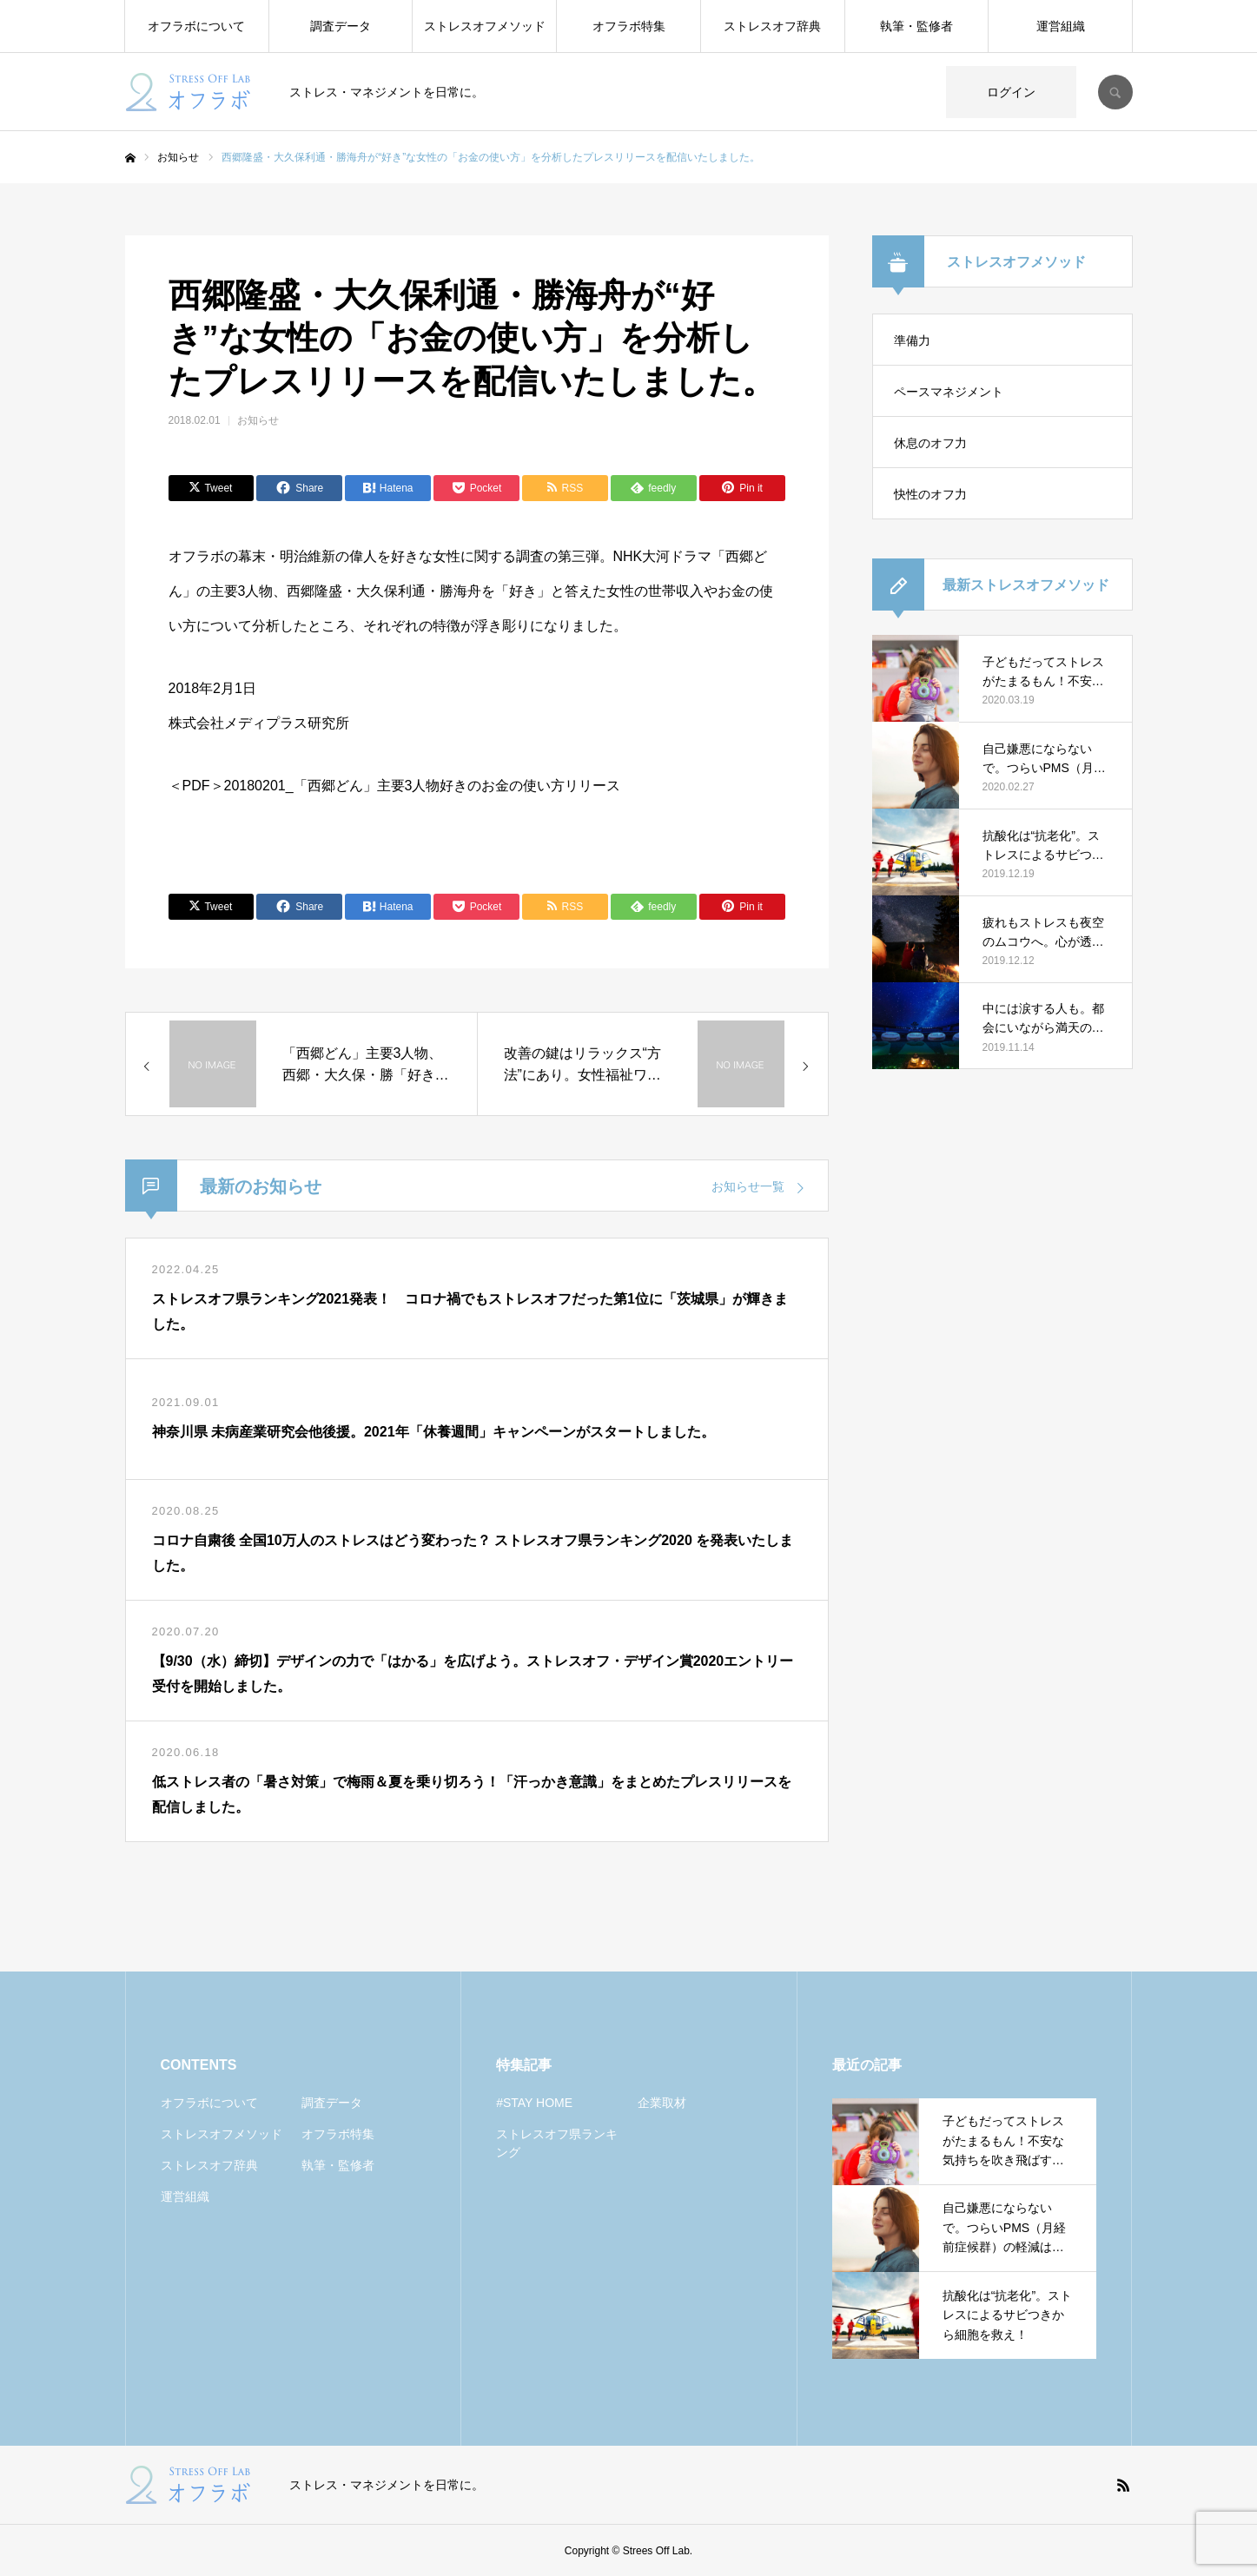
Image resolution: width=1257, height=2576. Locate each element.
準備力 (912, 340)
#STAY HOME (534, 2103)
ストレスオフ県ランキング (557, 2143)
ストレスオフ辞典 (772, 26)
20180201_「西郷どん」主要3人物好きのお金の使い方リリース (422, 785)
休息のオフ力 (930, 443)
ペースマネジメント (948, 392)
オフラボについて (196, 26)
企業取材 (662, 2103)
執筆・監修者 (916, 26)
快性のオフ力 (930, 494)
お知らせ (258, 420)
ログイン (1011, 92)
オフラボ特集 (628, 26)
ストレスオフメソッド (485, 26)
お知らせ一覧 (747, 1186)
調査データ (340, 26)
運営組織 (1060, 26)
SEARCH (1115, 92)
